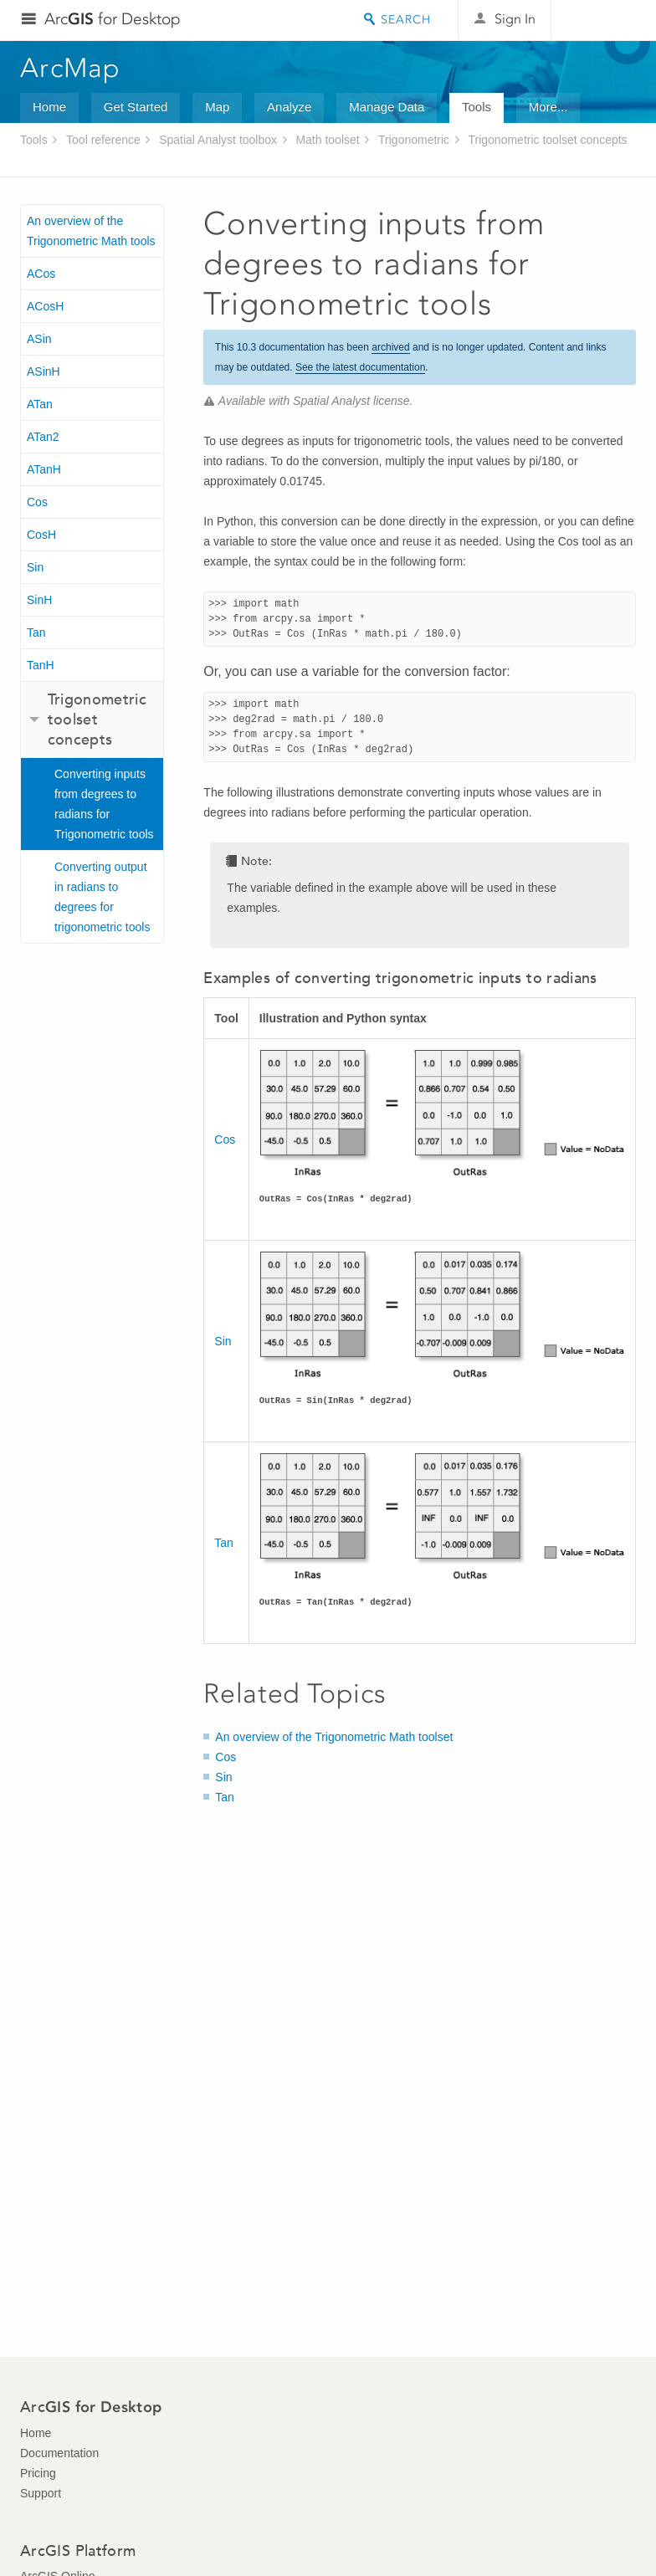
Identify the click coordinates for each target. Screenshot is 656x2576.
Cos (37, 502)
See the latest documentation (360, 367)
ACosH (45, 306)
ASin (39, 339)
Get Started (136, 107)
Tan (36, 632)
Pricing (38, 2473)
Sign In (515, 19)
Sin (35, 567)
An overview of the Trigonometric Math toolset (334, 1737)
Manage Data (386, 107)
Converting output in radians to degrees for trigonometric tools (102, 897)
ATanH (44, 469)
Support (40, 2493)
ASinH (43, 371)
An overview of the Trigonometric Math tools (91, 231)
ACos (41, 273)
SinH (39, 600)
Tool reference (103, 139)
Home (49, 107)
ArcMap (70, 68)
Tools (476, 107)
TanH (40, 665)
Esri (600, 20)
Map (217, 107)
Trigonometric (413, 139)
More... (548, 107)
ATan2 (43, 436)
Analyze (289, 107)
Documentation (59, 2453)
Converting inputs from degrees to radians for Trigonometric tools (104, 804)
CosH (41, 534)
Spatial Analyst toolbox (218, 139)
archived (390, 347)
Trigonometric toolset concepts (547, 139)
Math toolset (327, 139)
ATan (40, 404)
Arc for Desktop (112, 18)
